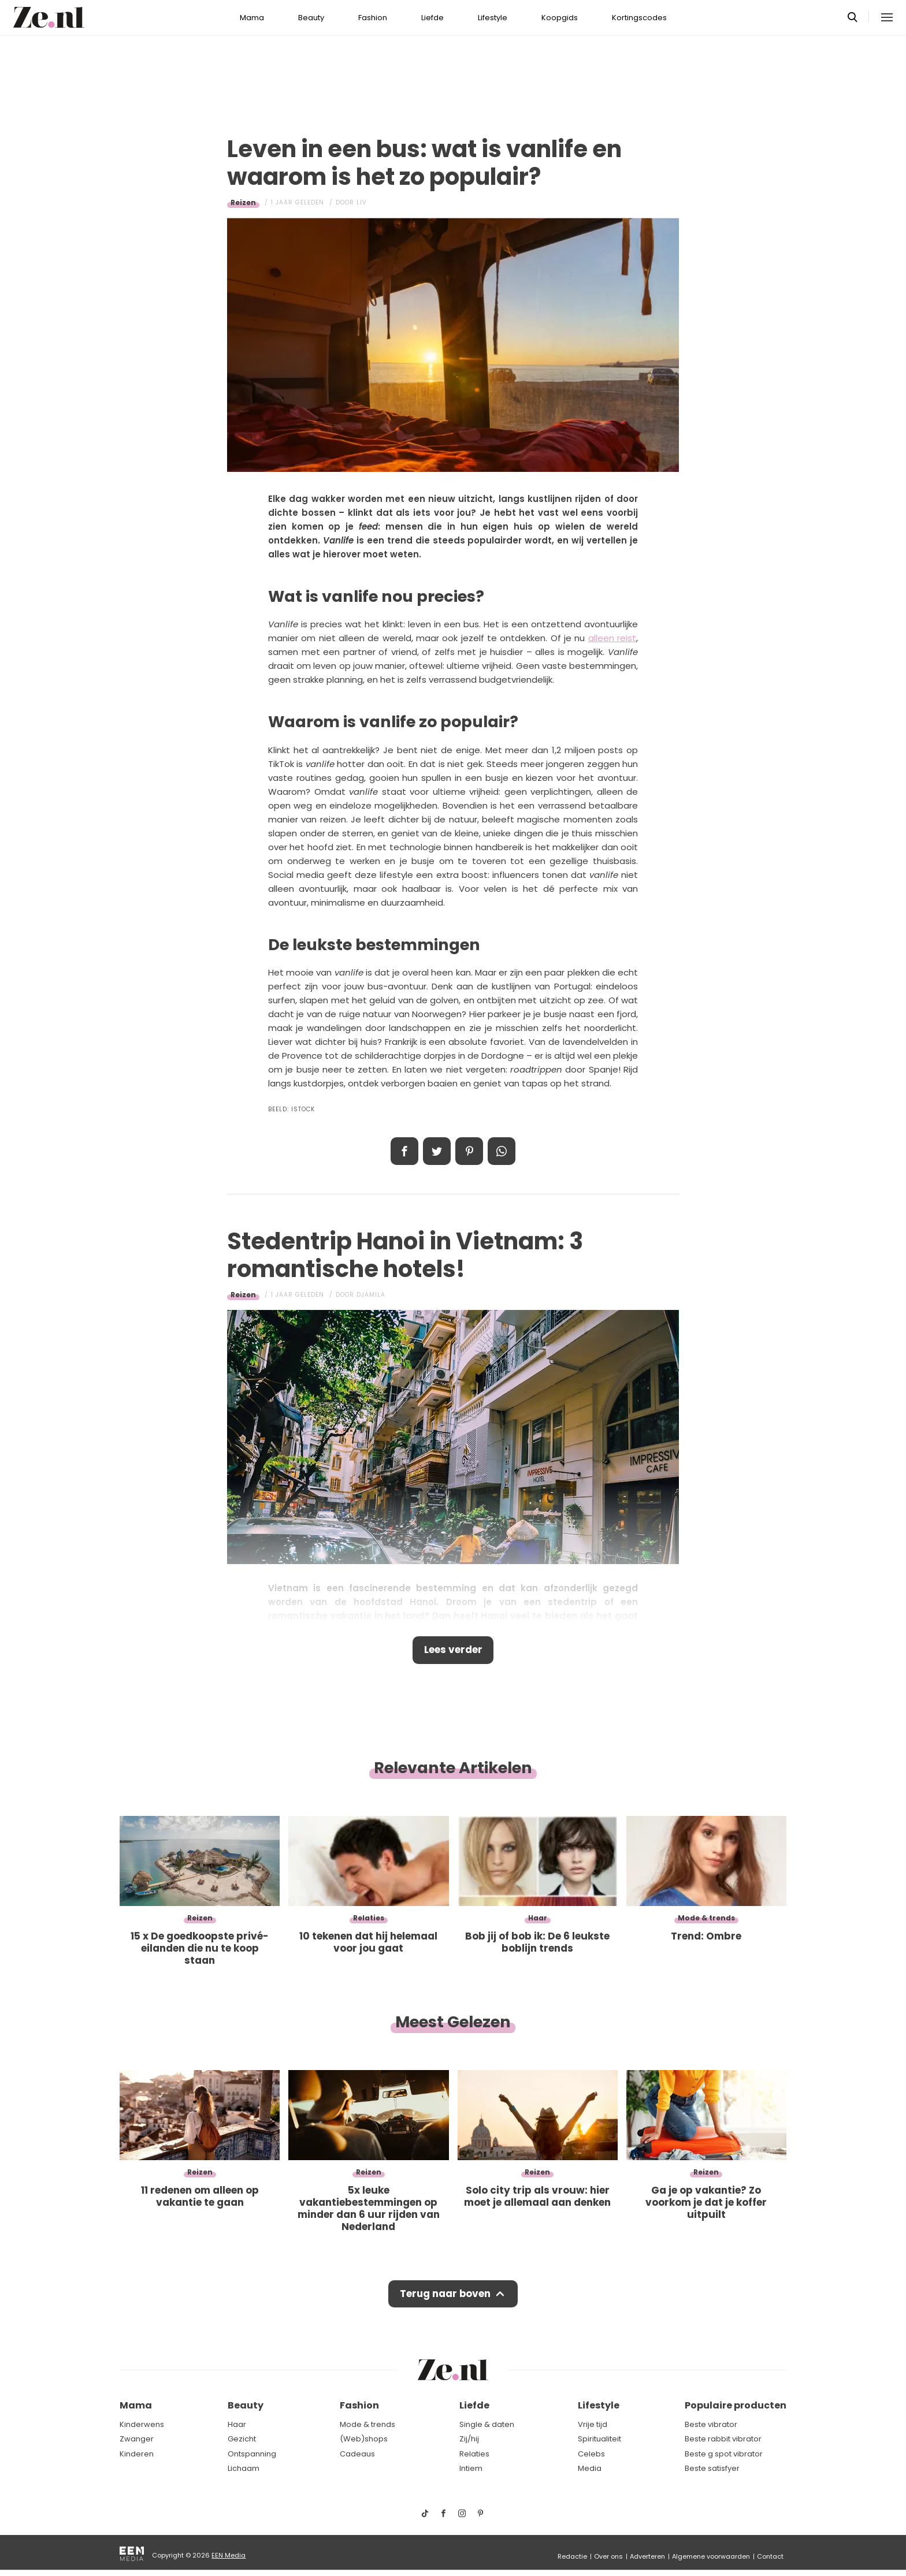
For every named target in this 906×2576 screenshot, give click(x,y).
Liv (362, 202)
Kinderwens (142, 2424)
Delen (404, 1151)
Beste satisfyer (712, 2468)
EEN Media (228, 2555)
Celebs (591, 2453)
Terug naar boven (445, 2294)
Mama (252, 17)
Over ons (608, 2556)
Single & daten (486, 2424)
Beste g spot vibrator (724, 2453)
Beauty (311, 17)
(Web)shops (364, 2438)
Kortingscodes (639, 17)
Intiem (470, 2468)
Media (589, 2468)
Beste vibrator (711, 2424)
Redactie (572, 2556)
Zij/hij (469, 2438)
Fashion (372, 17)
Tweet (437, 1151)
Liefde (432, 17)
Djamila (371, 1294)
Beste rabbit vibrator (723, 2438)
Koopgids (559, 17)
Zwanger (137, 2438)
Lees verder (453, 1650)
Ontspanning (252, 2453)
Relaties (474, 2453)
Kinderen (137, 2453)
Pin (469, 1151)
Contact (770, 2556)
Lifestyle (492, 17)
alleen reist (612, 638)
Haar (237, 2424)
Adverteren (647, 2556)
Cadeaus (357, 2453)
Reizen (243, 202)
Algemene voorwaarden (711, 2556)
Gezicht (242, 2438)
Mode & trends (367, 2424)
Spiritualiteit (599, 2438)
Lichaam (243, 2468)
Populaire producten (735, 2405)
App (501, 1151)
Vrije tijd (592, 2424)
